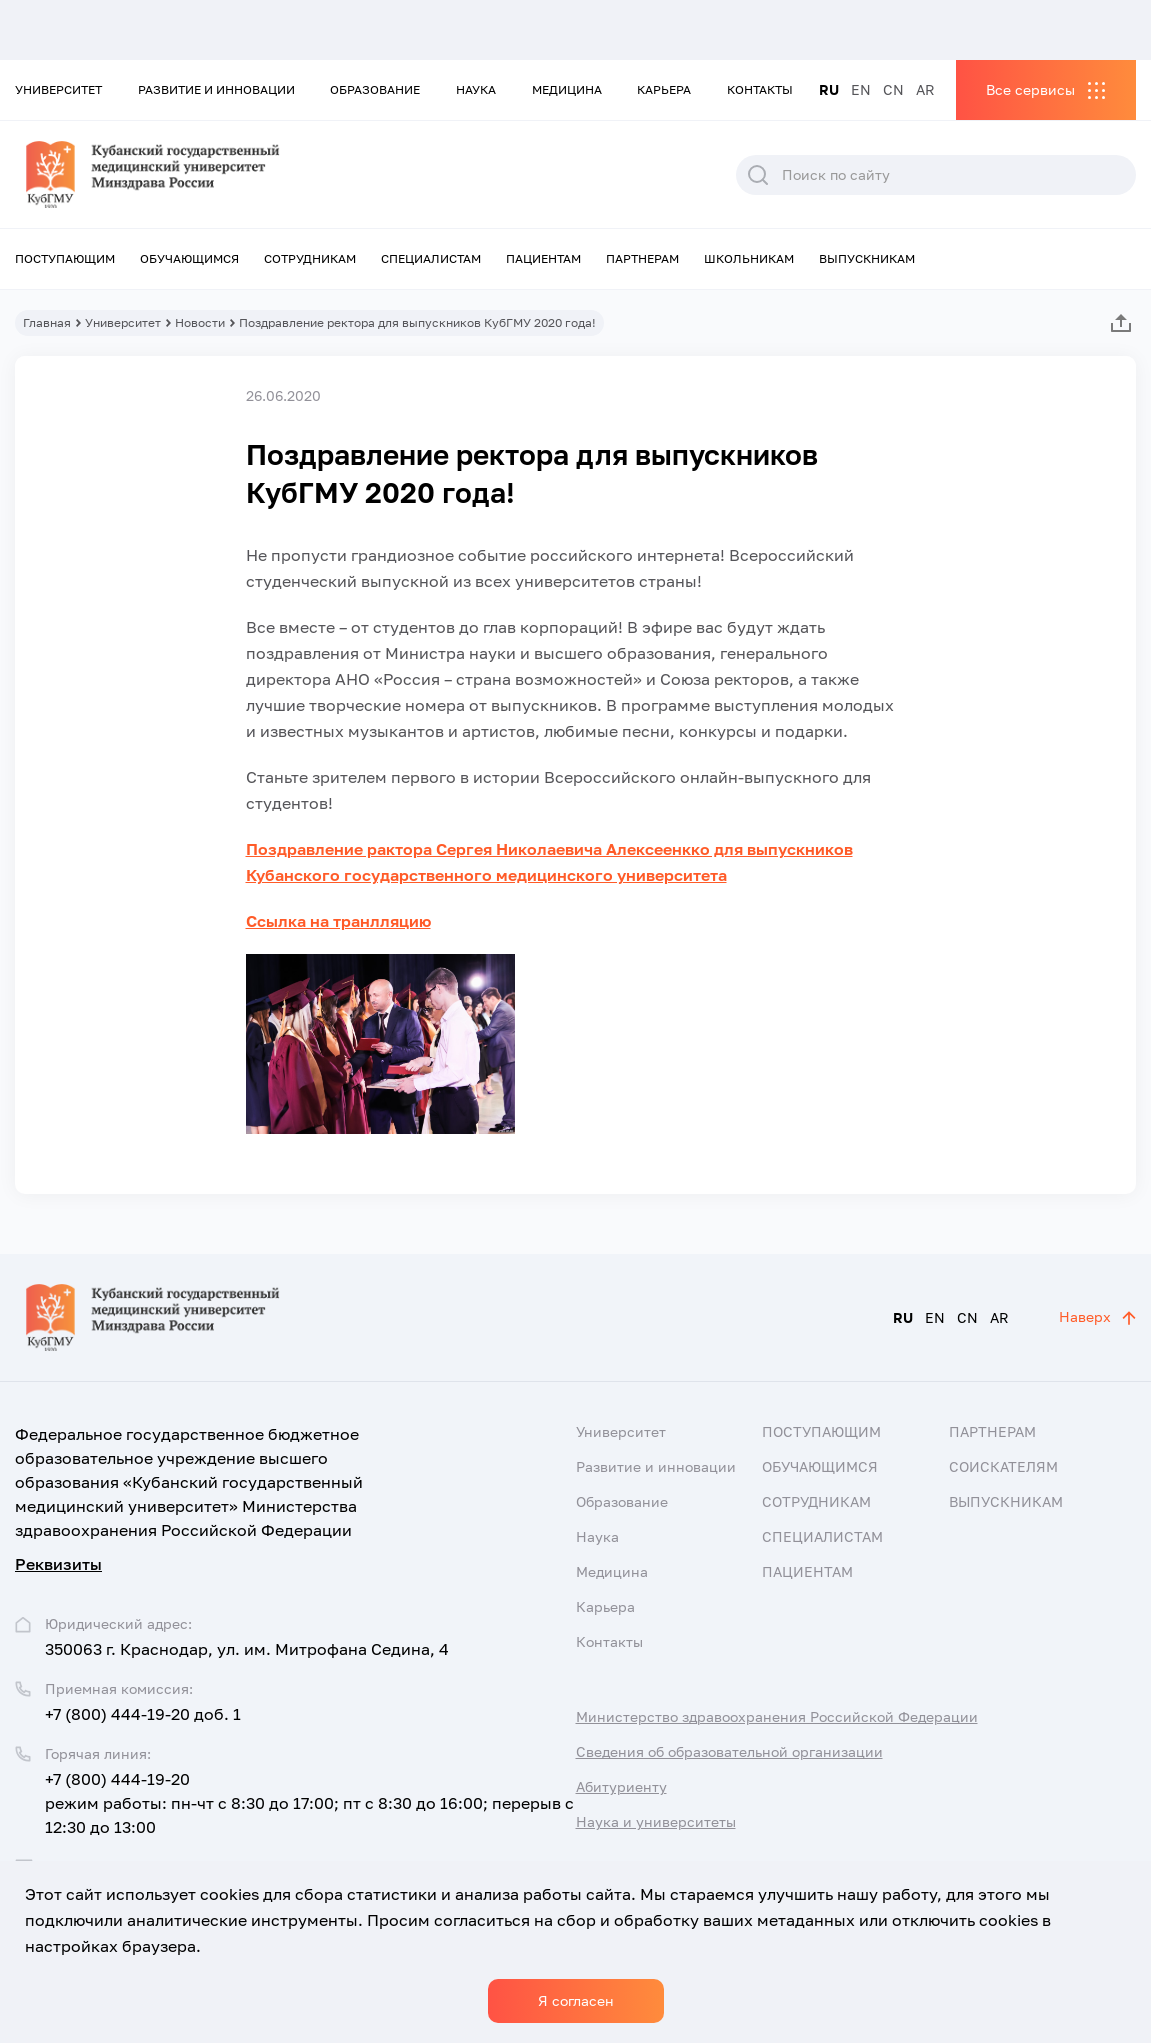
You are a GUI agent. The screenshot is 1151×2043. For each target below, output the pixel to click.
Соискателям (1003, 1466)
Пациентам (543, 258)
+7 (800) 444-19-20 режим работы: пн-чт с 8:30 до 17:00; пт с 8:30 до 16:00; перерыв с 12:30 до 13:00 (309, 1803)
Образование (375, 89)
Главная (47, 322)
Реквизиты (58, 1564)
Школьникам (749, 258)
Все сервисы (1030, 89)
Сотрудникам (310, 258)
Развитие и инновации (216, 89)
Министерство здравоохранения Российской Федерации (777, 1716)
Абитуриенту (621, 1786)
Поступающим (65, 258)
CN (893, 89)
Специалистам (431, 258)
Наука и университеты (656, 1821)
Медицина (567, 89)
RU (829, 89)
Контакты (760, 89)
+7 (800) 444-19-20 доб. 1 (143, 1714)
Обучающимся (189, 258)
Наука (476, 89)
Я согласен (576, 2000)
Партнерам (642, 258)
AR (925, 89)
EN (861, 89)
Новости (200, 322)
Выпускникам (867, 258)
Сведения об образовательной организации (729, 1751)
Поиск (758, 175)
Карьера (664, 89)
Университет (58, 89)
